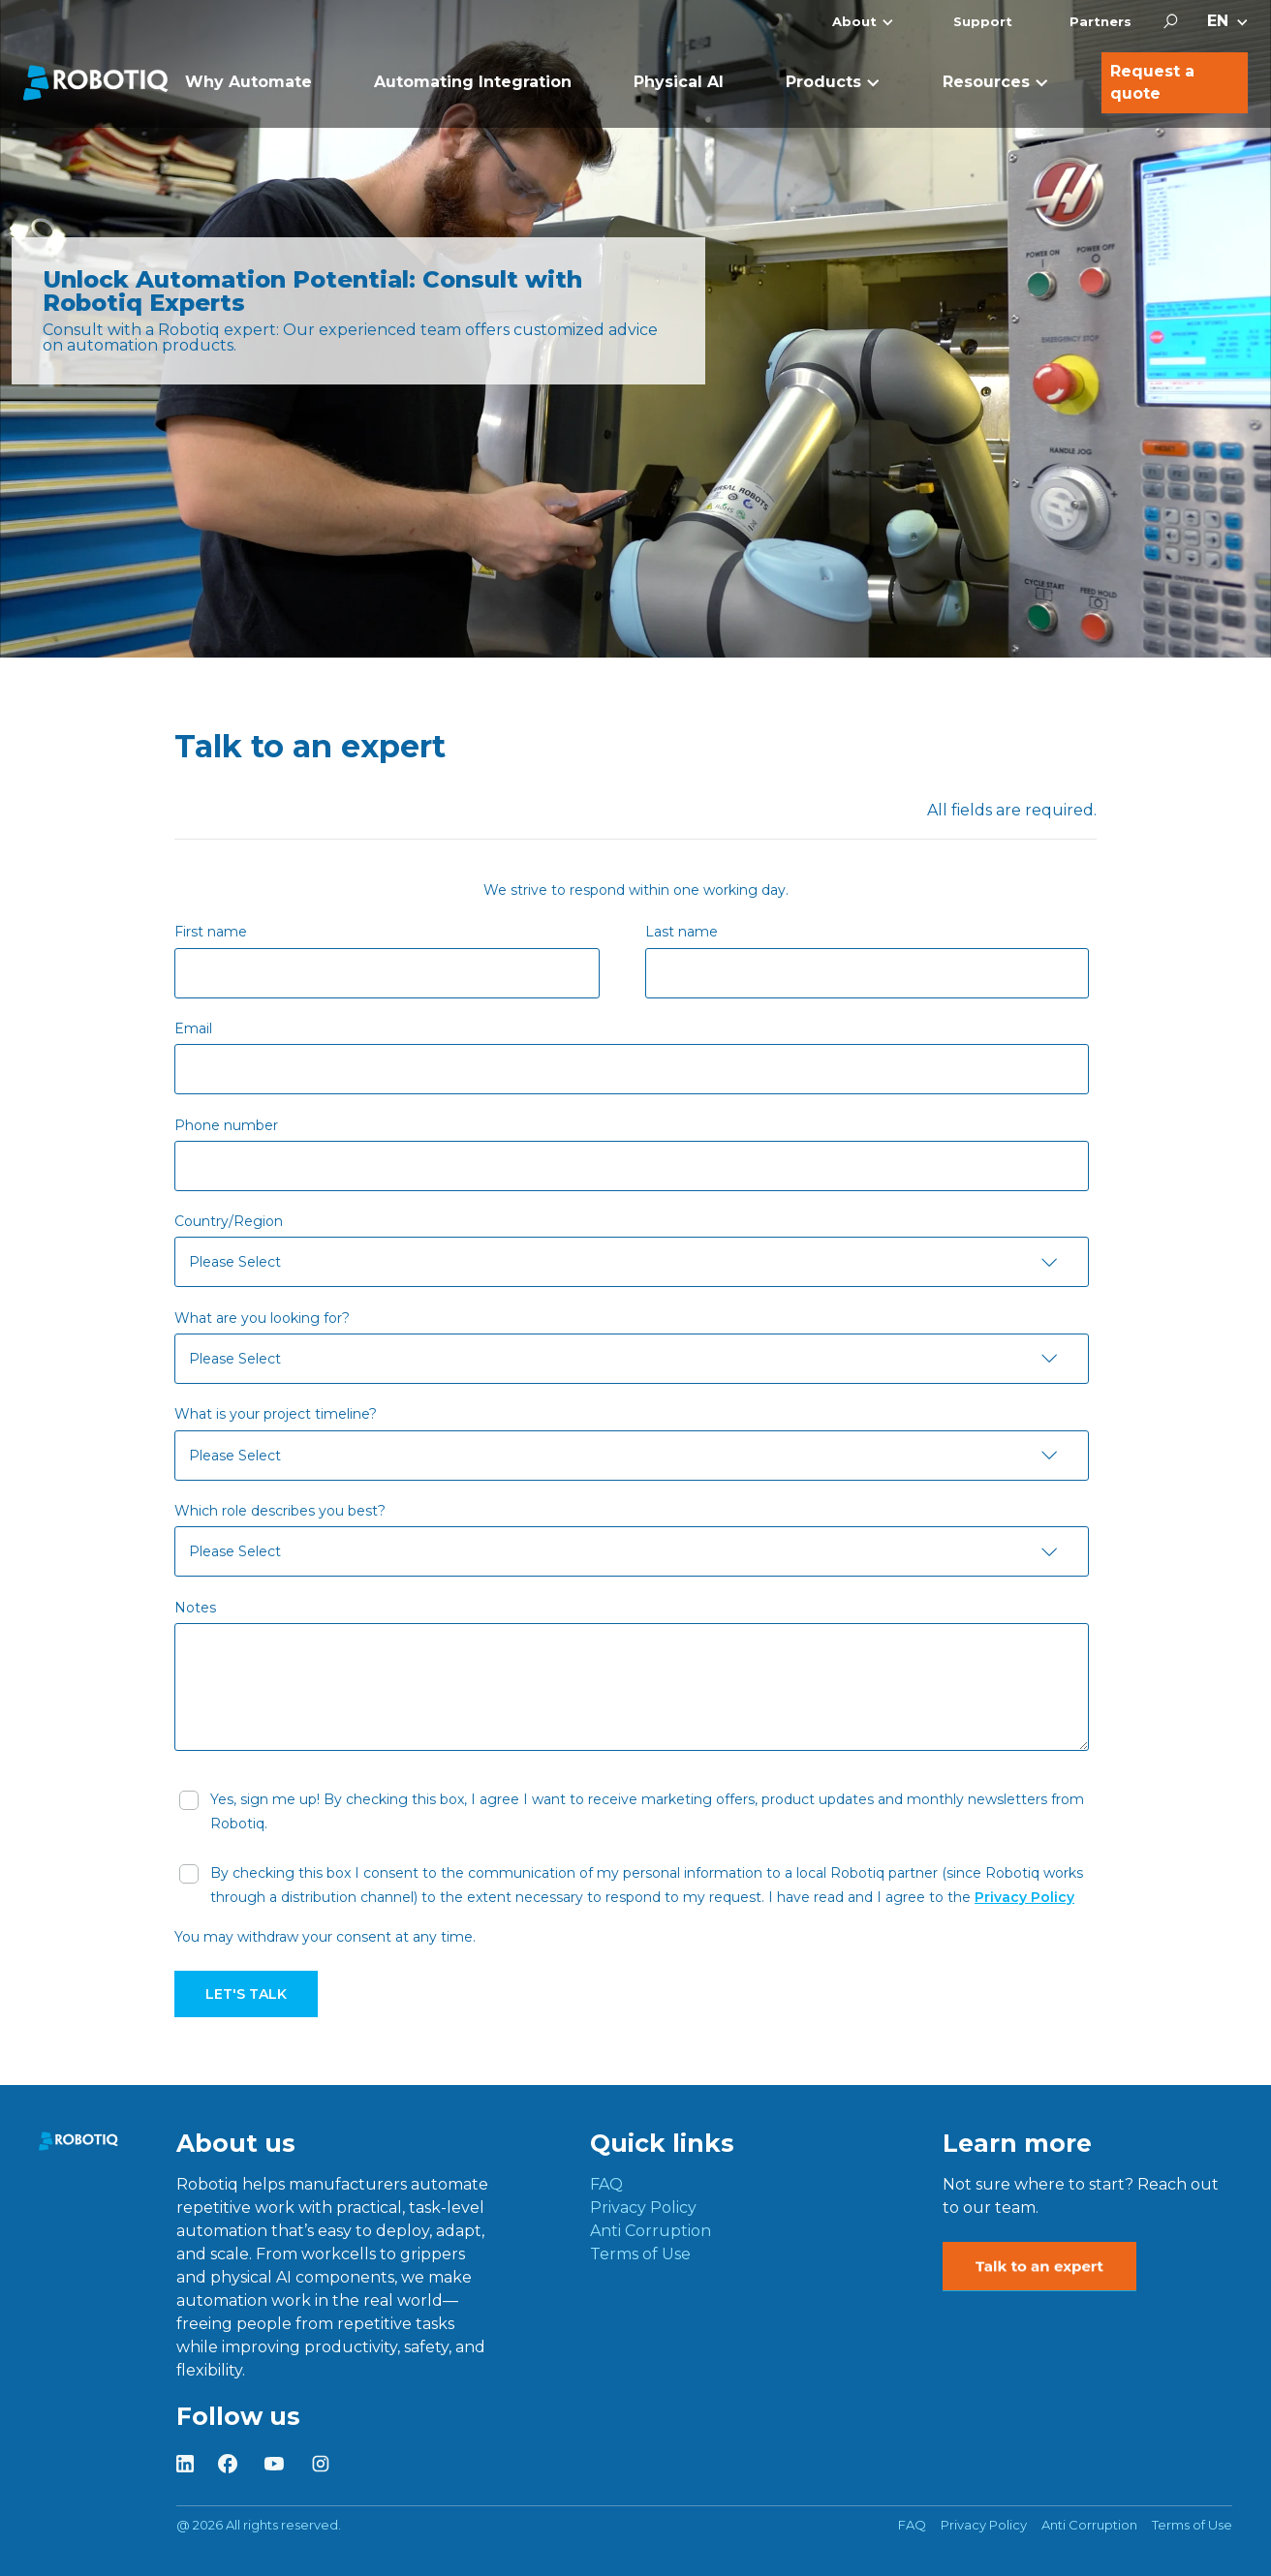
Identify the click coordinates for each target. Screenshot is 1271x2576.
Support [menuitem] (982, 21)
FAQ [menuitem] (606, 2184)
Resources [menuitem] (986, 82)
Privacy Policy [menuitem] (643, 2207)
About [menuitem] (854, 21)
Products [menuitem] (823, 82)
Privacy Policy (1024, 1897)
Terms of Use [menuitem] (640, 2254)
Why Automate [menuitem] (248, 82)
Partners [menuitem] (1101, 21)
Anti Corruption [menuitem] (650, 2231)
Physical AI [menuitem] (679, 82)
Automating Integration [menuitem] (473, 82)
